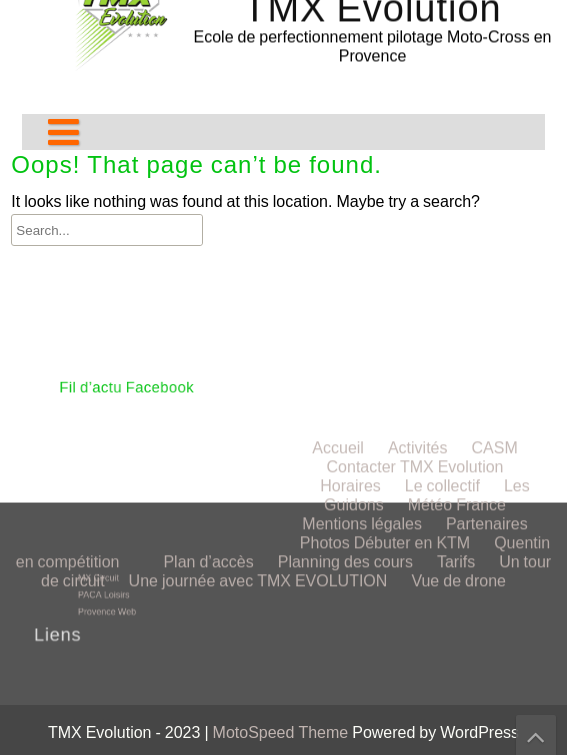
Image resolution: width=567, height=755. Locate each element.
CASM (494, 214)
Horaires (350, 252)
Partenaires (487, 290)
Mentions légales (362, 290)
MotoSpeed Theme (283, 732)
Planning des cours (345, 328)
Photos (325, 309)
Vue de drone (458, 347)
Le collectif (442, 252)
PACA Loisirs (115, 592)
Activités (418, 214)
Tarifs (456, 328)
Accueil (338, 214)
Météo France (457, 271)
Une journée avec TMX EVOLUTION (258, 347)
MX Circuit (111, 579)
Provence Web (117, 606)
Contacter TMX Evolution (415, 233)
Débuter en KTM (412, 309)
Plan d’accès (208, 328)
